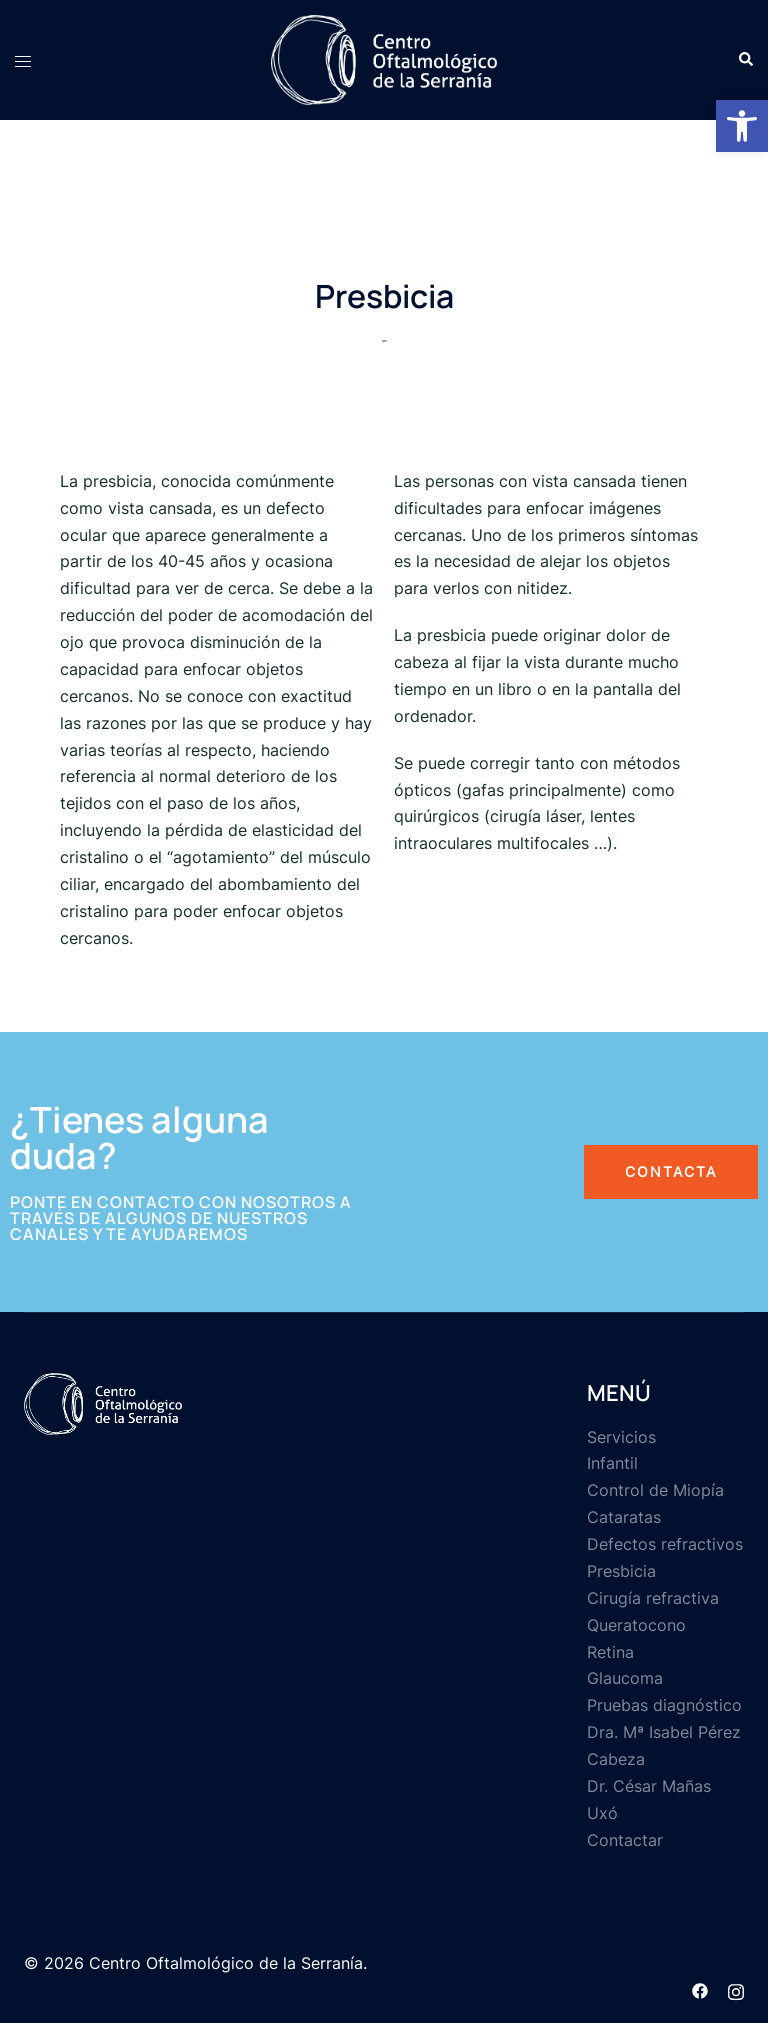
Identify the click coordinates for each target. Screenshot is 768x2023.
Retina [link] (610, 1652)
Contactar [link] (625, 1840)
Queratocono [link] (636, 1625)
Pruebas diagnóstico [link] (664, 1705)
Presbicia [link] (621, 1571)
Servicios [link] (621, 1437)
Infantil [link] (612, 1463)
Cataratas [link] (624, 1517)
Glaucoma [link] (625, 1678)
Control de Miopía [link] (655, 1490)
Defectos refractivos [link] (665, 1544)
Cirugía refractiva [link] (653, 1598)
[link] (742, 126)
